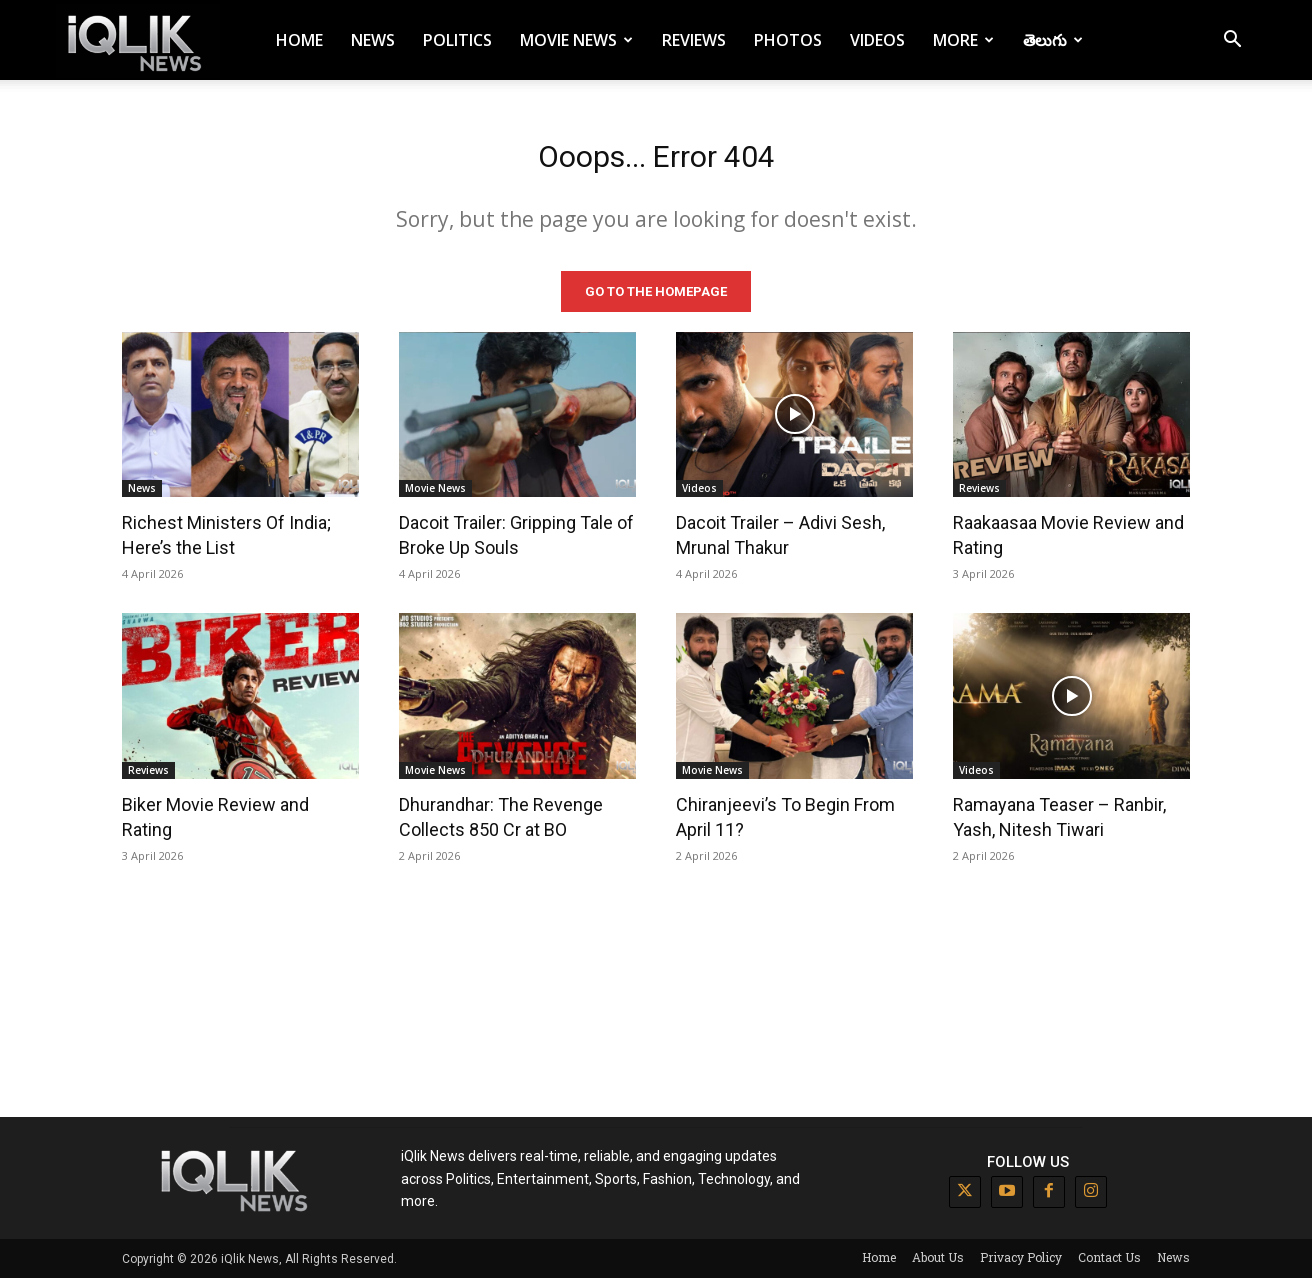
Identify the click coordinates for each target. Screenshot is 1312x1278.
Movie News (576, 40)
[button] (1232, 41)
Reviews (694, 40)
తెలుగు (1053, 40)
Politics (457, 40)
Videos (877, 40)
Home (299, 40)
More (963, 40)
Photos (788, 40)
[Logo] (138, 40)
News (373, 40)
